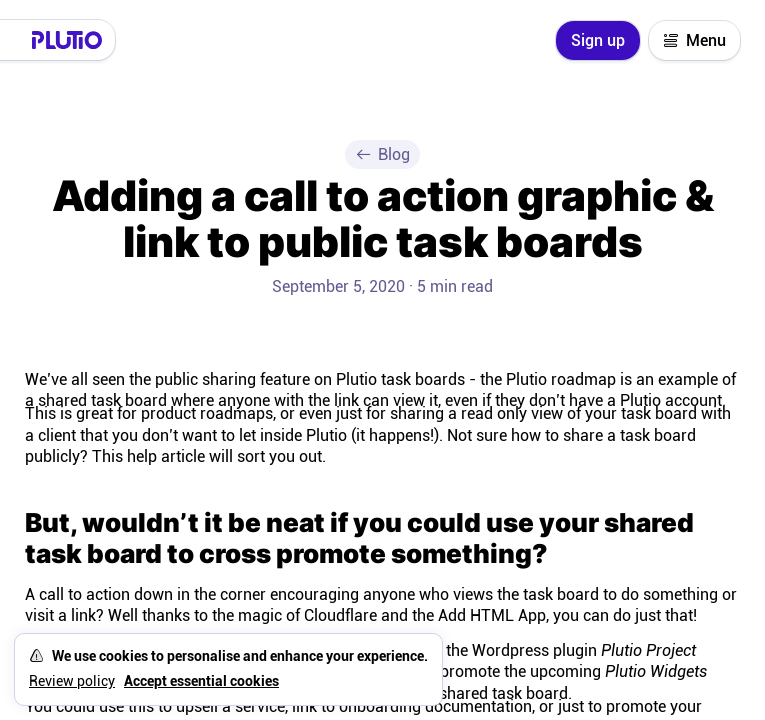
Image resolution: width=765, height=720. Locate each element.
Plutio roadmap (561, 379)
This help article (148, 456)
